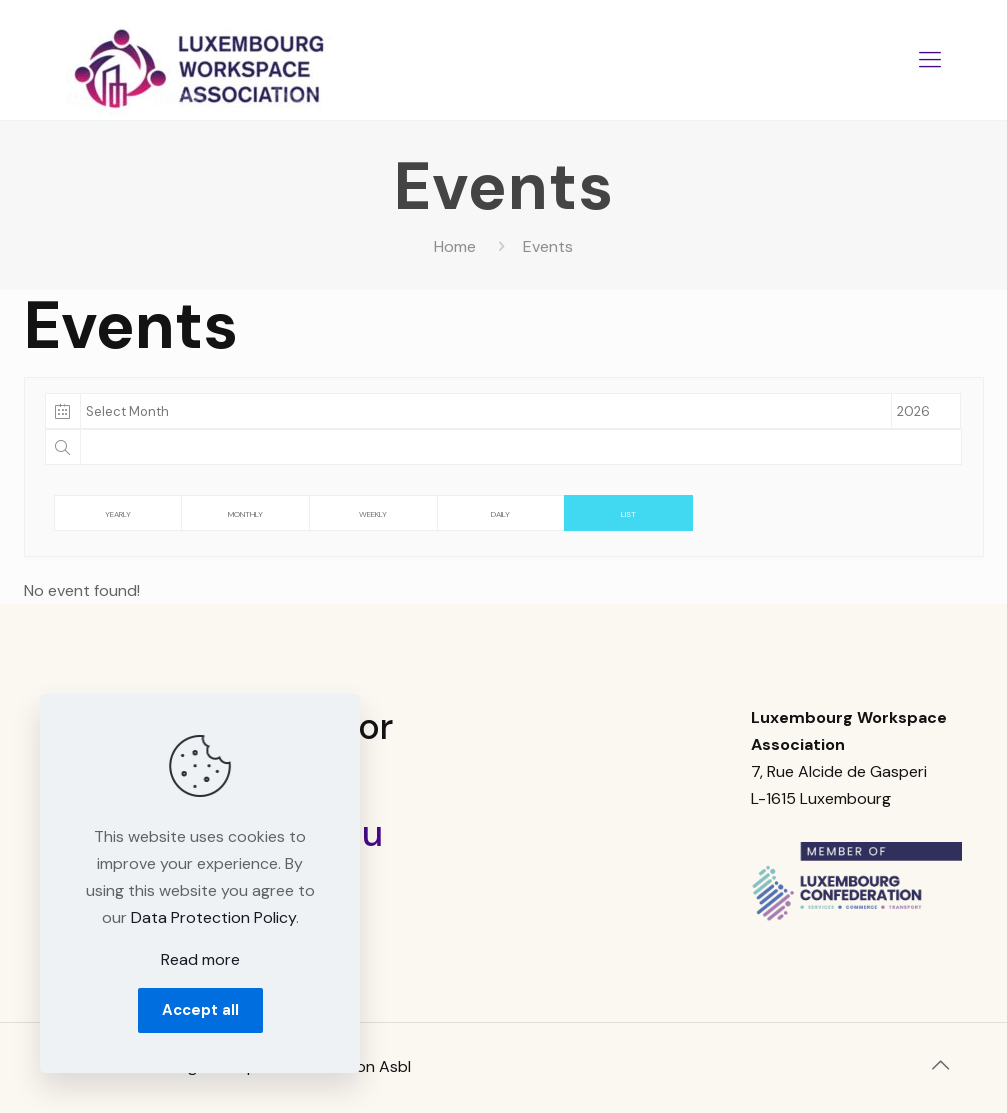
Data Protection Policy (213, 917)
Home (455, 246)
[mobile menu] (930, 60)
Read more (200, 959)
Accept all (200, 1010)
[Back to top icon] (941, 1065)
